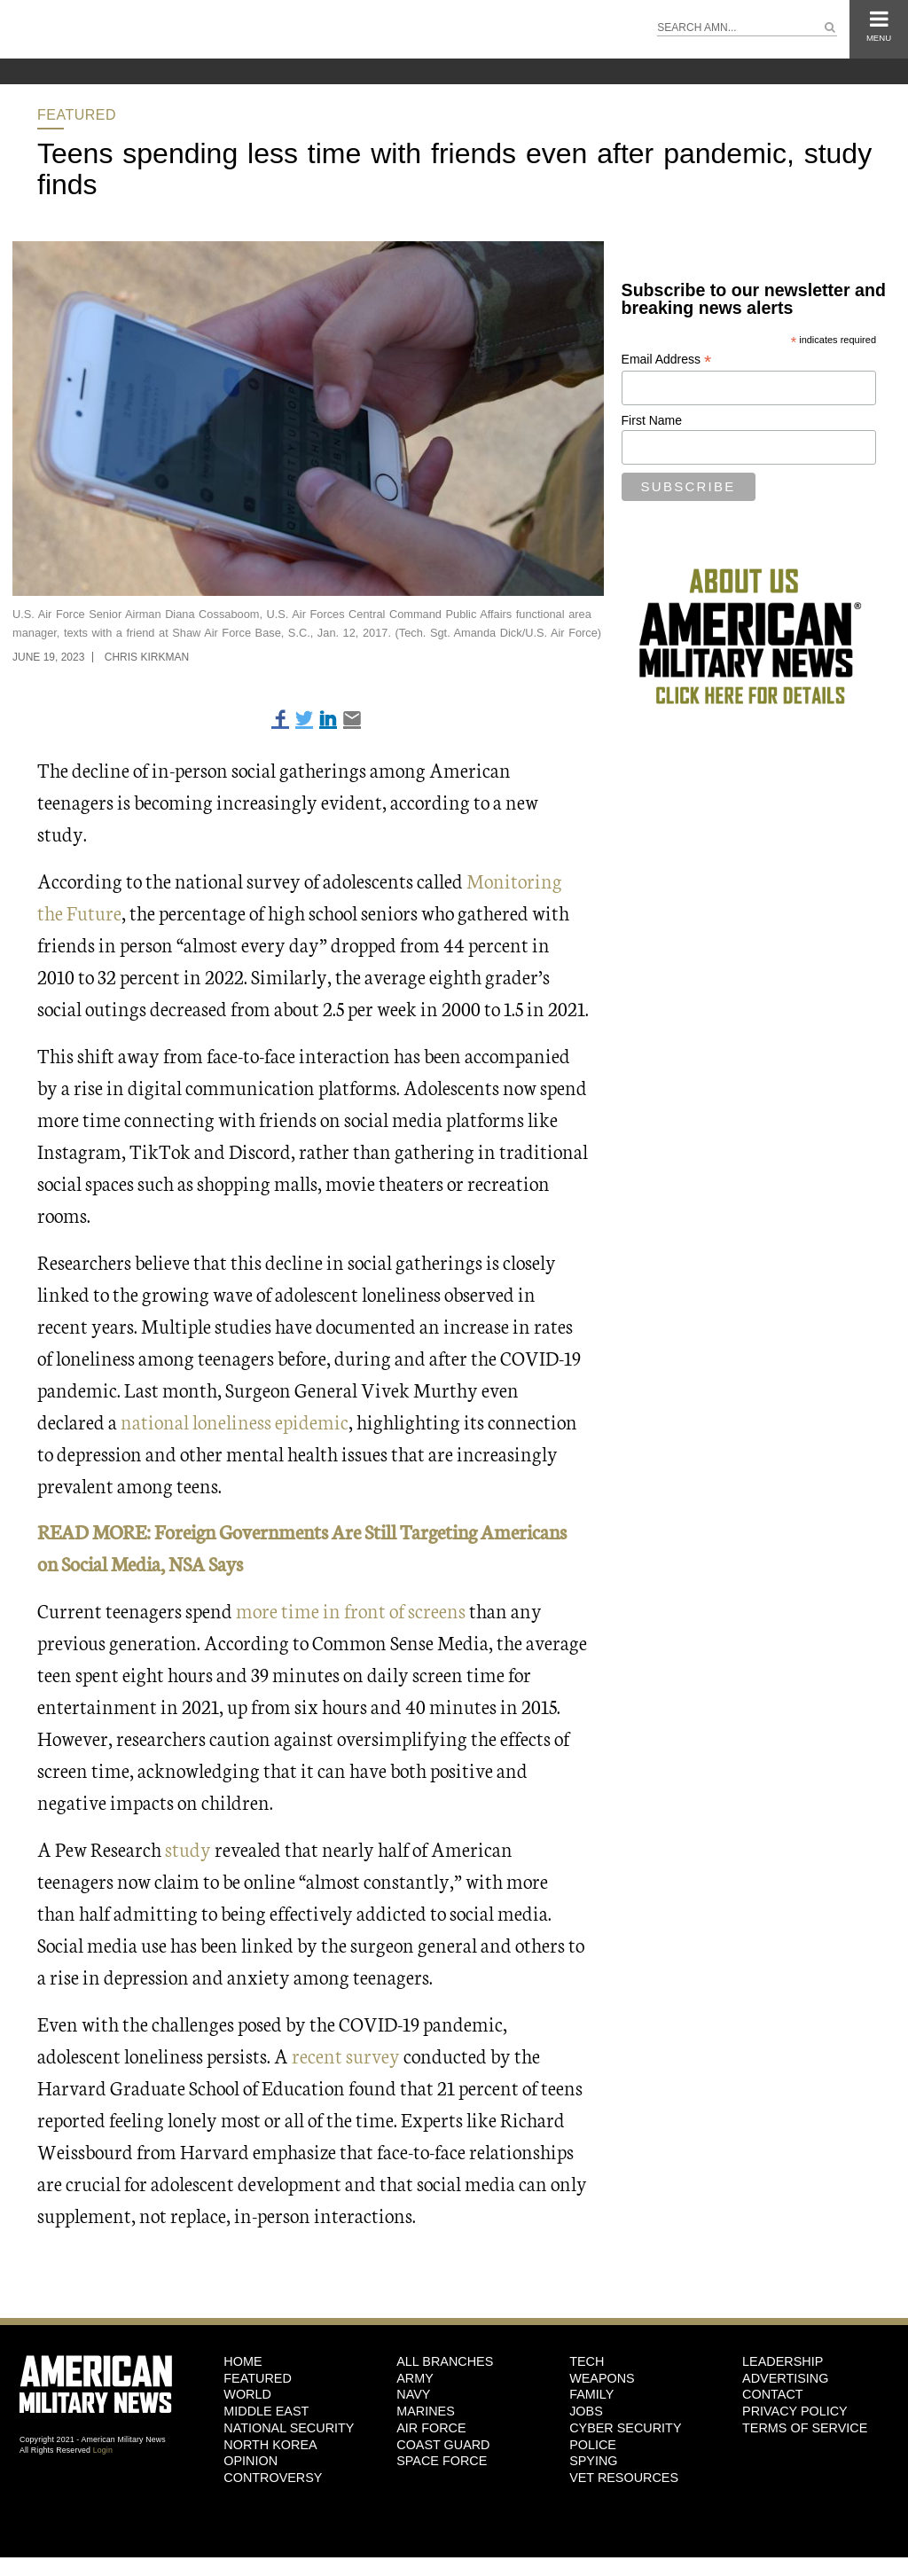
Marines (425, 2411)
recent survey (346, 2055)
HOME (242, 2361)
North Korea (270, 2445)
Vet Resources (623, 2477)
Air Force (431, 2428)
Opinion (250, 2461)
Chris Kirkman (147, 657)
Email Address (667, 359)
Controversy (272, 2477)
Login (103, 2450)
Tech (586, 2361)
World (247, 2394)
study (188, 1848)
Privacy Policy (795, 2411)
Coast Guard (442, 2445)
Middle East (266, 2411)
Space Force (441, 2461)
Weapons (602, 2378)
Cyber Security (625, 2428)
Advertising (785, 2378)
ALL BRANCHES (444, 2361)
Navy (413, 2394)
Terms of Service (804, 2428)
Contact (772, 2394)
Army (415, 2378)
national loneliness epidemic (234, 1421)
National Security (288, 2428)
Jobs (586, 2411)
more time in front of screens (351, 1610)
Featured (76, 114)
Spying (593, 2461)
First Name (652, 420)
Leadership (782, 2361)
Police (592, 2445)
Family (591, 2394)
